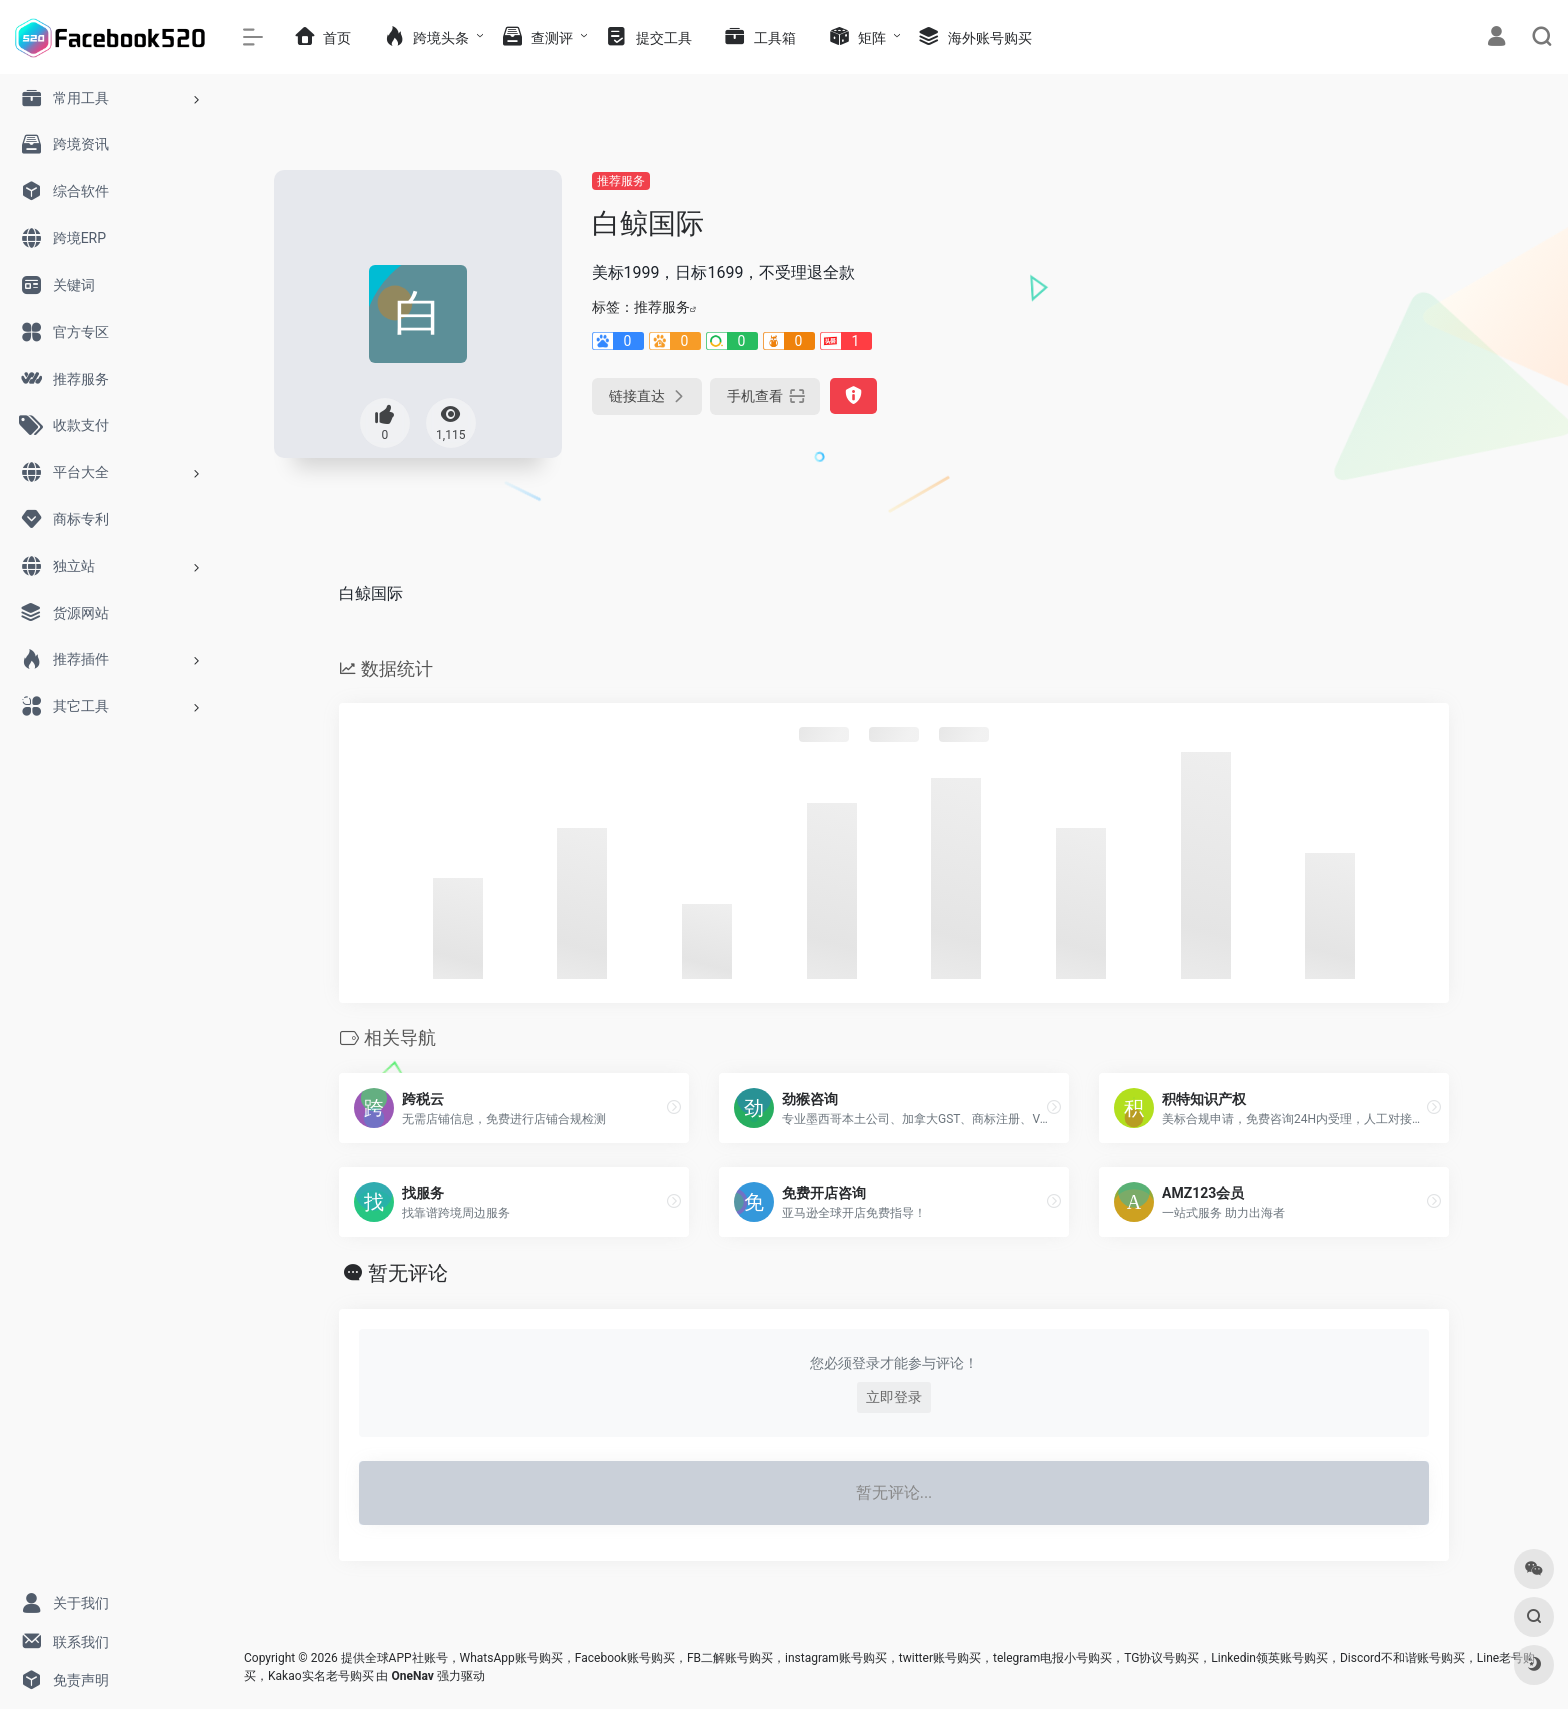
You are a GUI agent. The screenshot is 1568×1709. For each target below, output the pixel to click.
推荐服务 (621, 181)
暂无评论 (408, 1273)
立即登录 (894, 1397)
